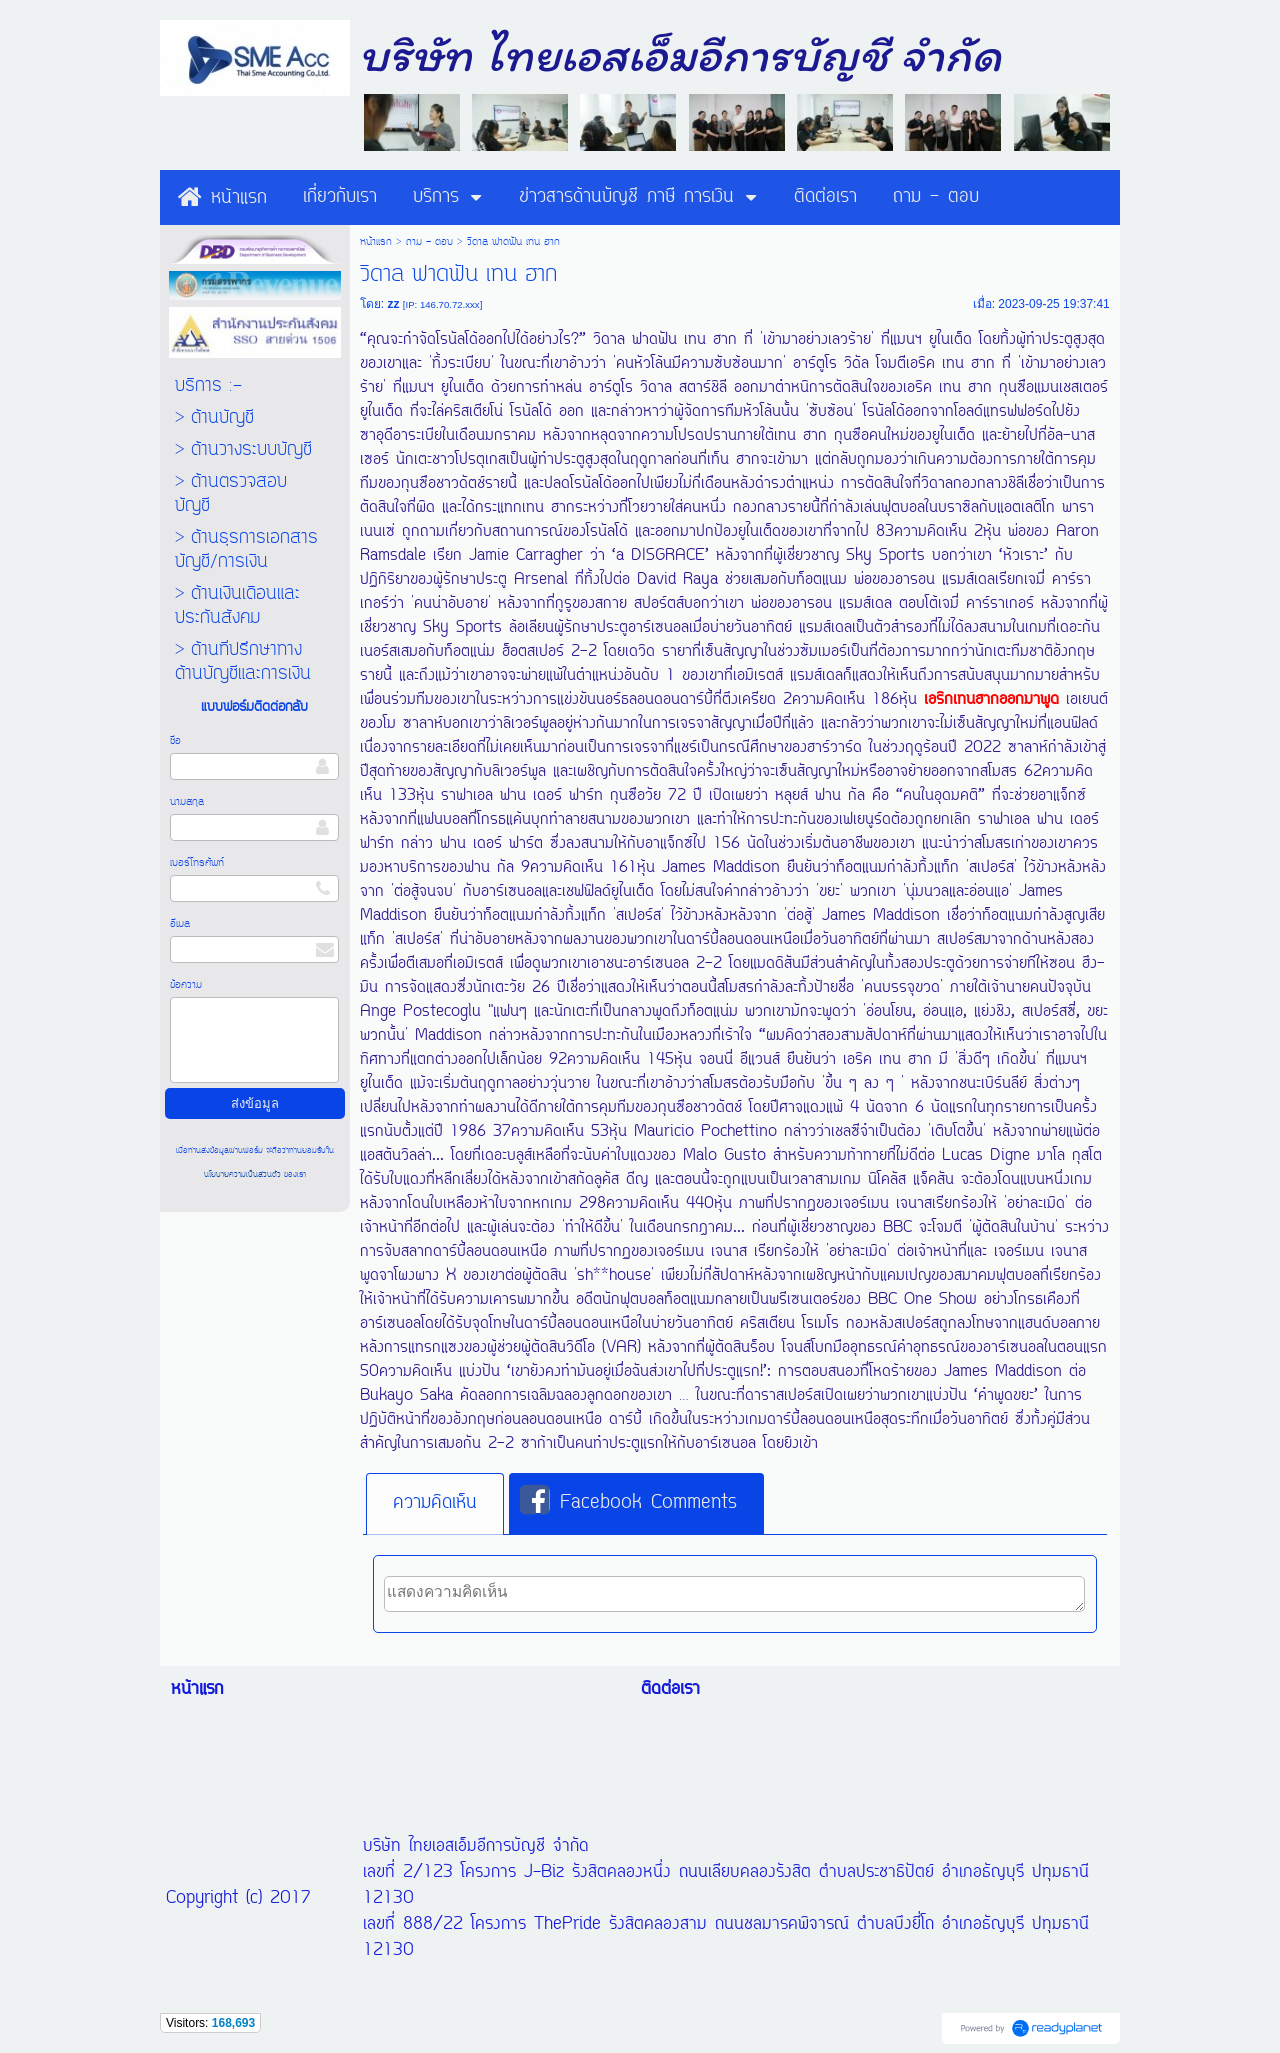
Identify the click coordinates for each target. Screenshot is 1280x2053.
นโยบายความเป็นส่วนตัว (244, 1174)
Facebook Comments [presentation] (628, 1502)
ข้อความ (186, 985)
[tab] (435, 1504)
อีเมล (180, 924)
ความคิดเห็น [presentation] (435, 1503)
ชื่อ (175, 741)
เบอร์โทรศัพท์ (197, 863)
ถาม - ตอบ (429, 242)
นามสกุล (187, 802)
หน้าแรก (376, 242)
